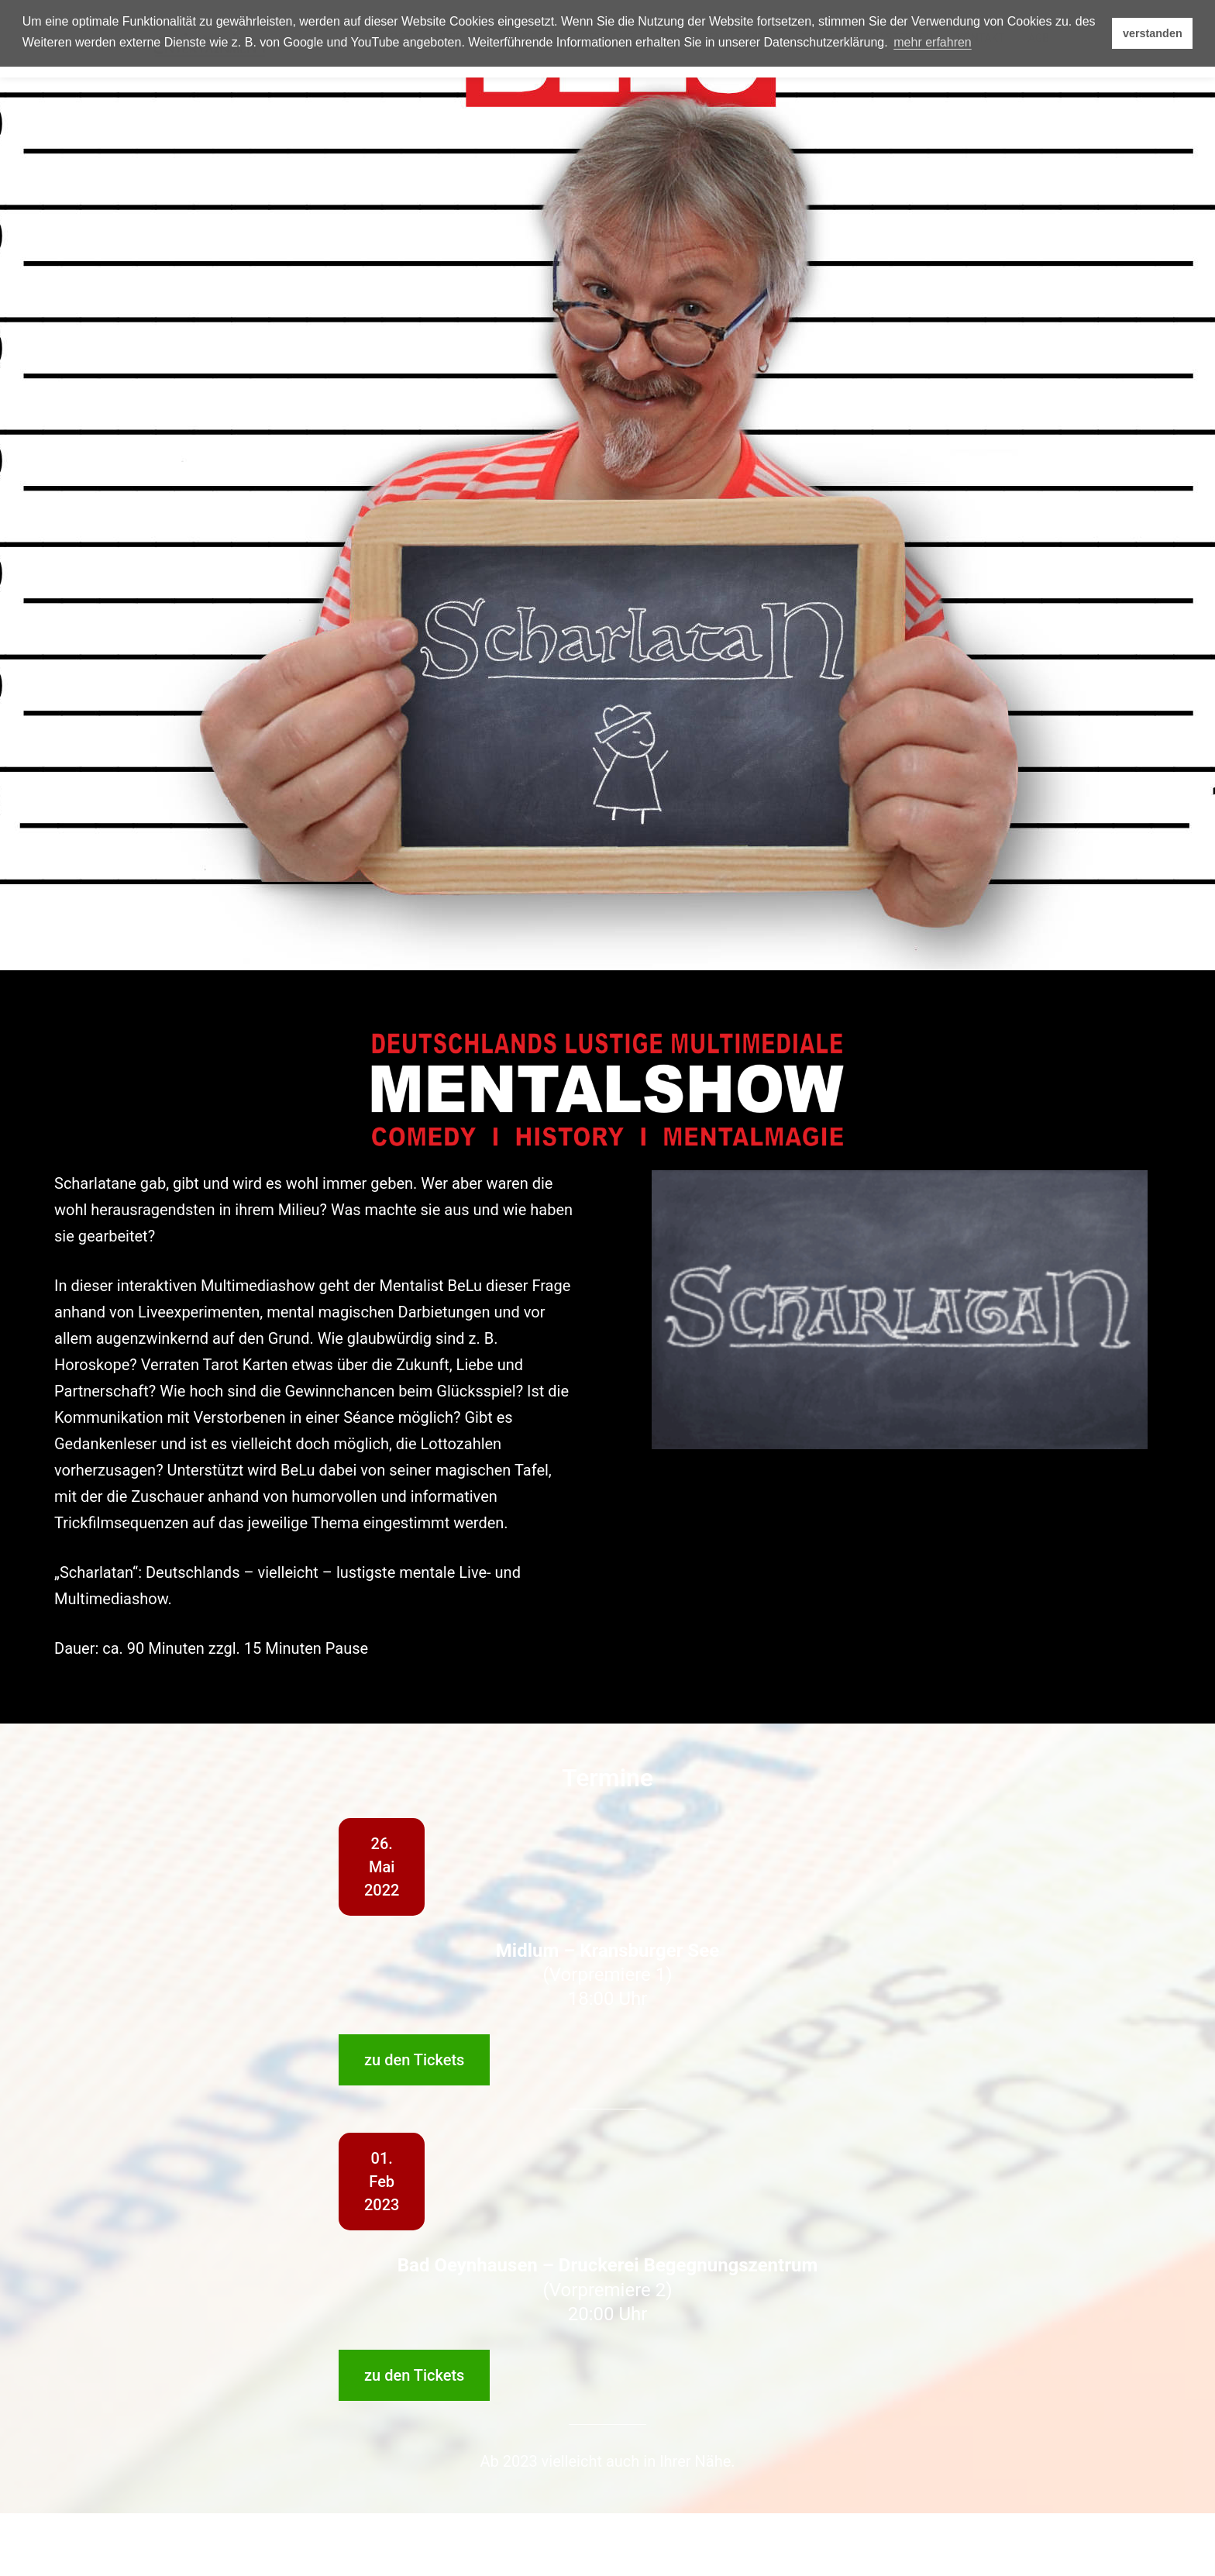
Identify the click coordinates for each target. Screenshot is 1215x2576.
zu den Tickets (414, 2060)
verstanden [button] (1152, 33)
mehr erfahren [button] (932, 42)
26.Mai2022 (381, 1866)
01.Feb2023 (381, 2181)
